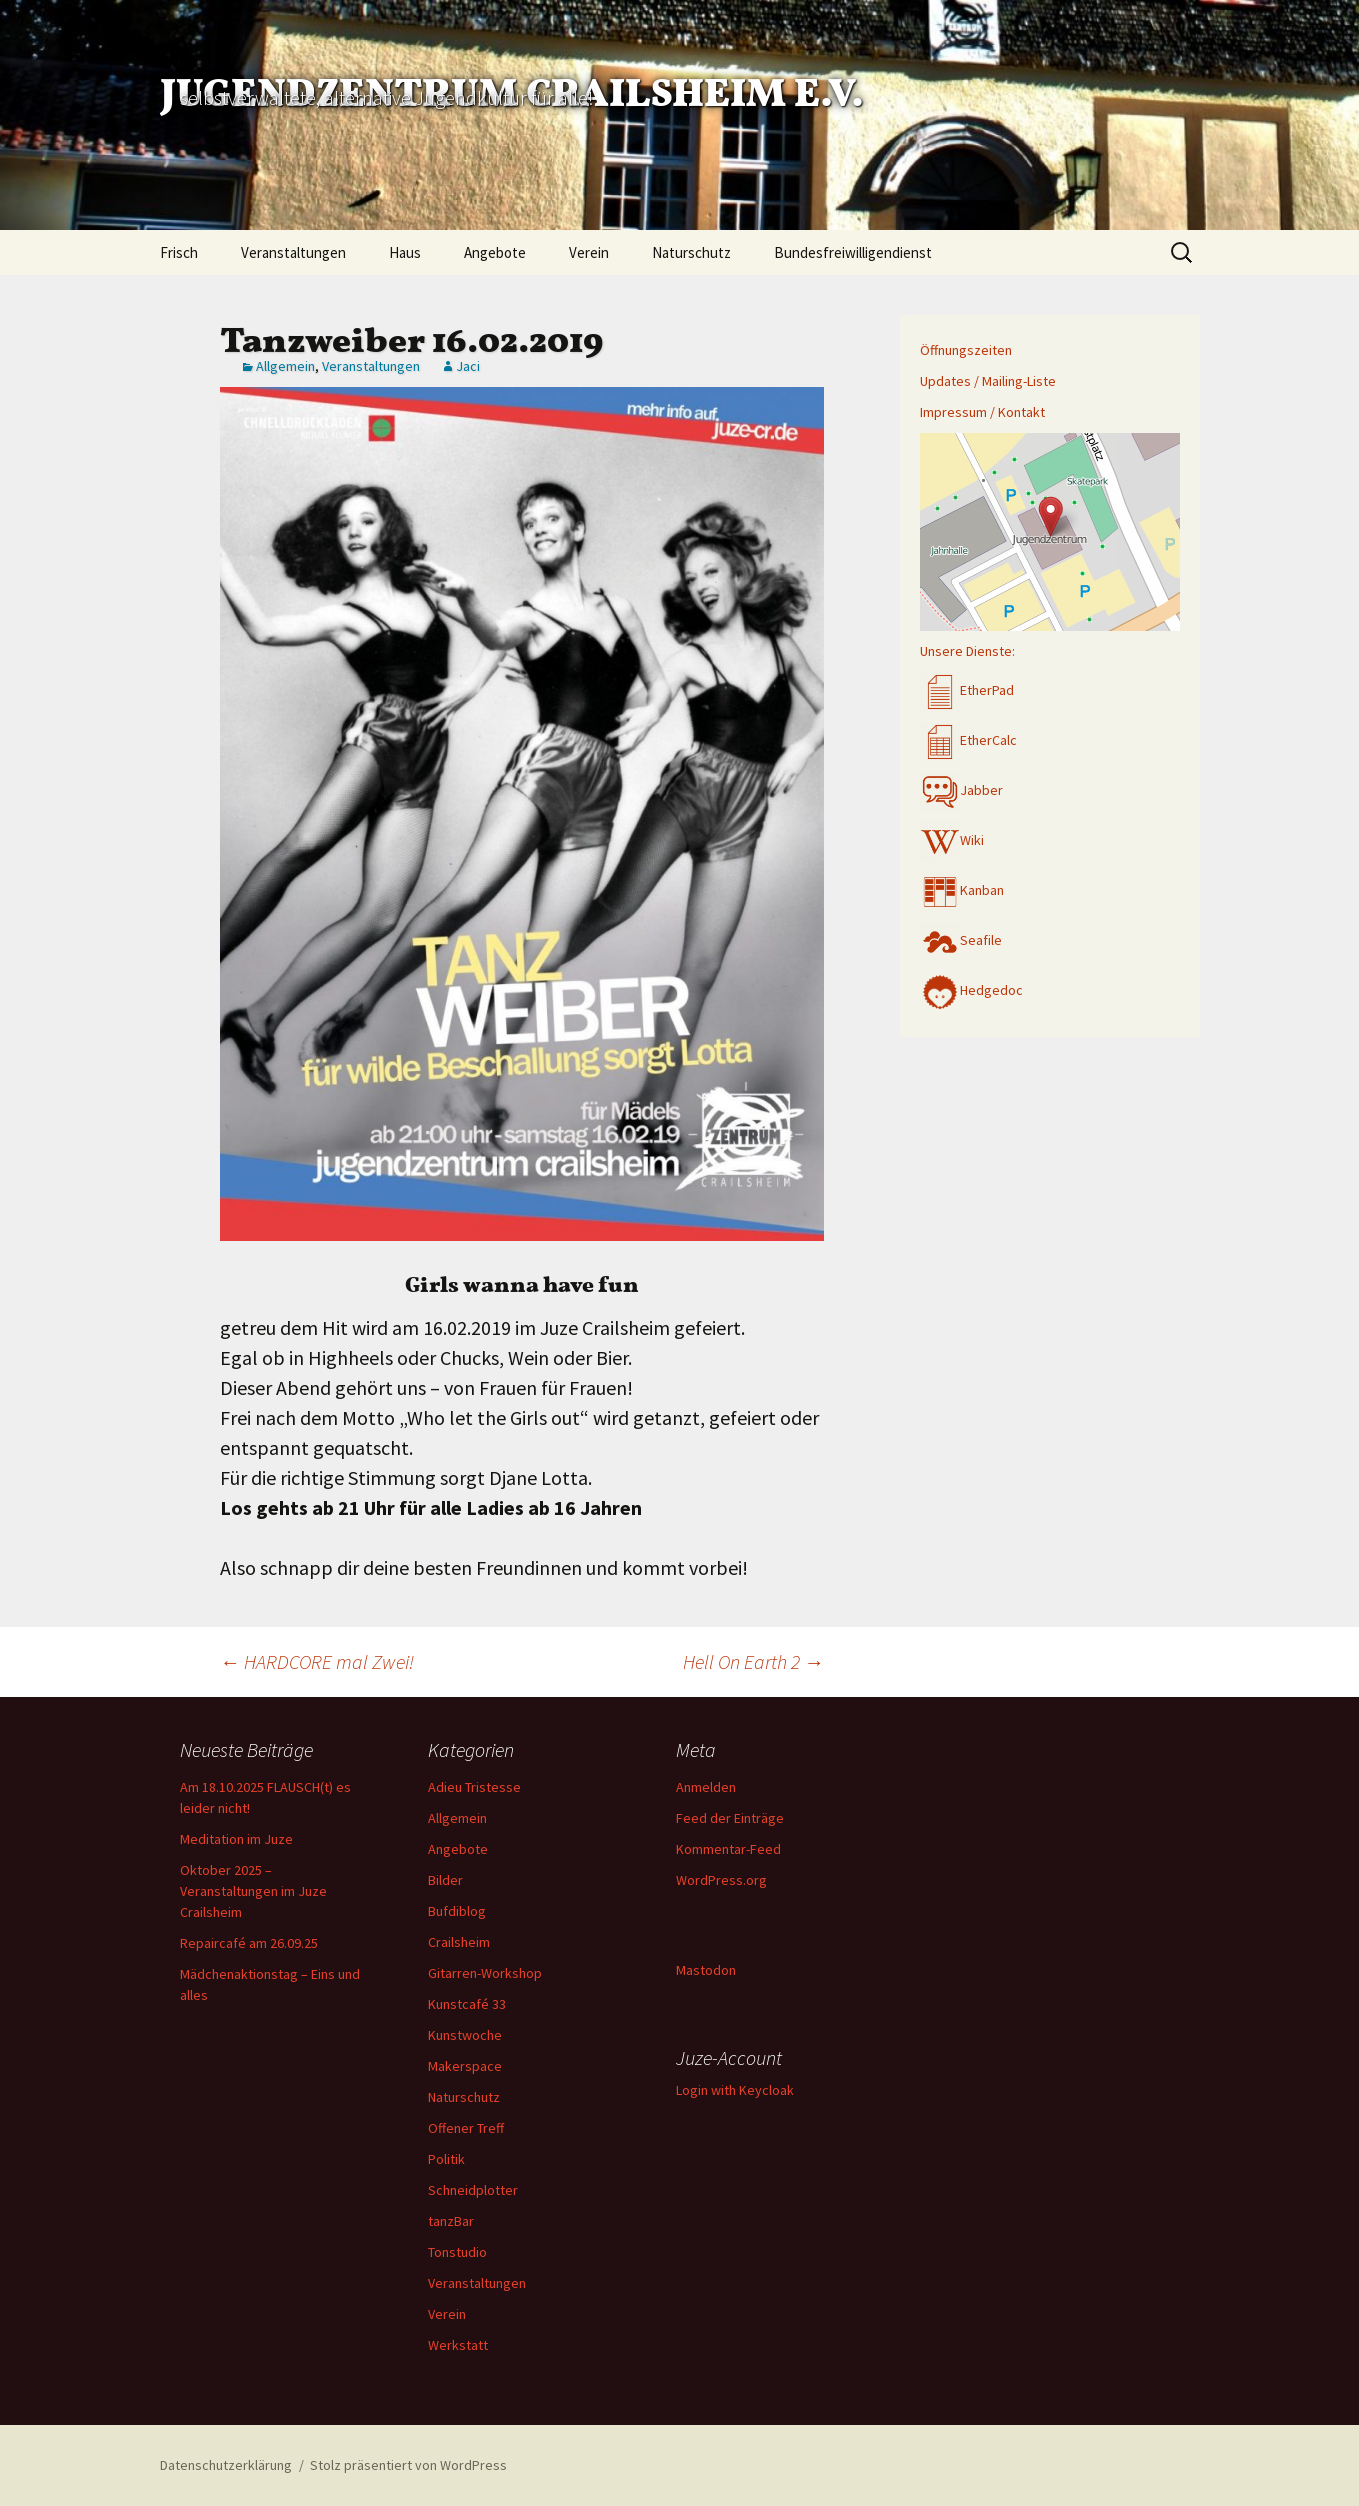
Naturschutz (691, 252)
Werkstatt (458, 2345)
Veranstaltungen (293, 252)
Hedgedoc (971, 990)
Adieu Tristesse (474, 1787)
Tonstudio (457, 2252)
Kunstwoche (465, 2035)
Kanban (962, 890)
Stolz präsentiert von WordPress (408, 2465)
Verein (589, 252)
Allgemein (285, 366)
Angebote (495, 252)
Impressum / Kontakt (982, 412)
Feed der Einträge (730, 1818)
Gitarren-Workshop (485, 1973)
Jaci (468, 366)
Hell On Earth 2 (753, 1661)
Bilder (445, 1880)
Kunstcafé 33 (467, 2004)
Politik (446, 2159)
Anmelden (706, 1787)
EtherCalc (968, 740)
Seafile (961, 940)
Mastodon (706, 1970)
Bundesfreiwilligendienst (853, 252)
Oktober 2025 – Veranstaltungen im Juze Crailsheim (253, 1891)
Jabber (961, 790)
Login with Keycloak (735, 2090)
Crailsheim (459, 1942)
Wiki (952, 840)
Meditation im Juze (236, 1839)
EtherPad (967, 690)
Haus (405, 252)
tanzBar (451, 2221)
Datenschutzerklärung (226, 2465)
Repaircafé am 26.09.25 (249, 1943)
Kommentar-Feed (728, 1849)
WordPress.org (721, 1880)
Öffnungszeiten (966, 350)
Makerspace (465, 2066)
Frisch (179, 252)
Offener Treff (466, 2128)
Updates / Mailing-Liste (988, 381)
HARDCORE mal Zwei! (317, 1661)
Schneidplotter (473, 2190)
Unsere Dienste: (967, 651)
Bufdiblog (457, 1911)
